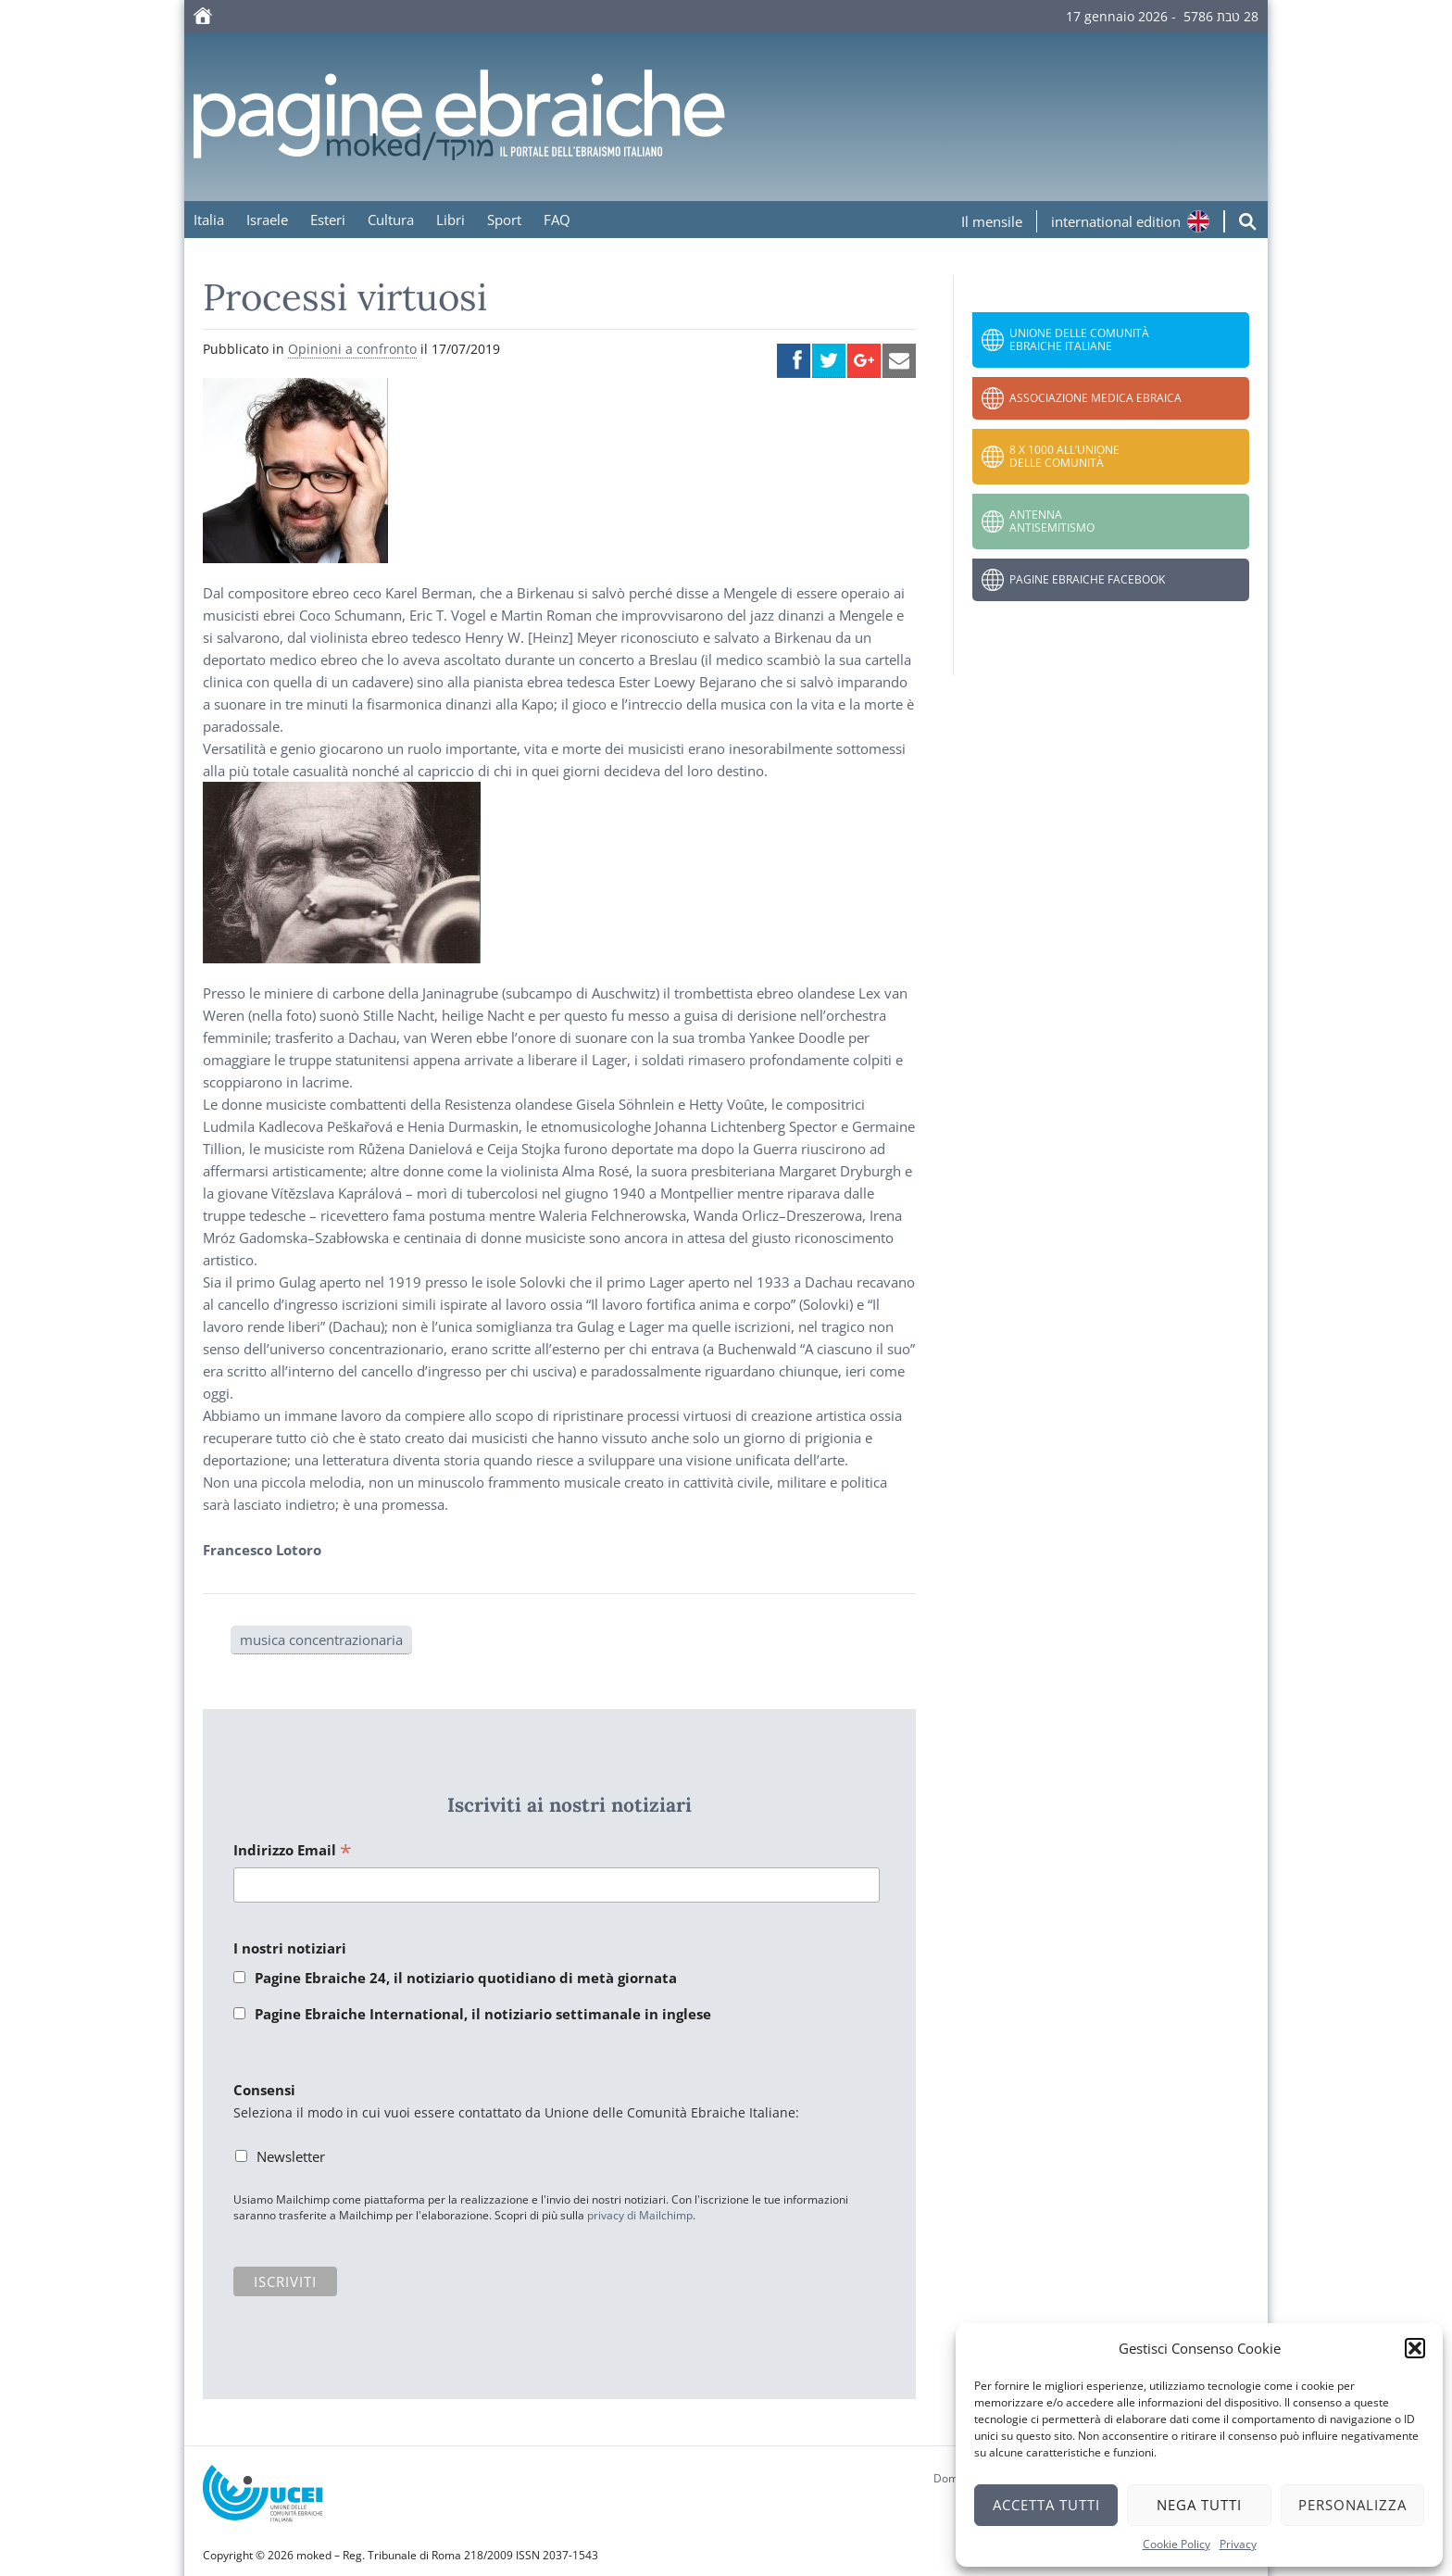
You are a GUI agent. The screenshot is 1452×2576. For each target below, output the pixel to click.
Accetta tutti (1046, 2504)
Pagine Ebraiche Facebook (1087, 579)
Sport (504, 219)
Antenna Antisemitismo (1052, 521)
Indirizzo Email (292, 1851)
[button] (1415, 2348)
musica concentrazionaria (321, 1639)
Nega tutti (1199, 2504)
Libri (450, 219)
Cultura (391, 219)
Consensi (264, 2089)
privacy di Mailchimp (640, 2215)
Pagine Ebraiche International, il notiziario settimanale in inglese (483, 2013)
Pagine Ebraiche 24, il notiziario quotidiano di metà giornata (466, 1977)
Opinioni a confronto (352, 349)
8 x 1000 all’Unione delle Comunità (1064, 456)
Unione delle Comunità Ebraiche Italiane (1079, 339)
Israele (267, 219)
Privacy (1238, 2544)
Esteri (327, 219)
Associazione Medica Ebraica (1095, 398)
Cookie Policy (1176, 2544)
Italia (209, 219)
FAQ (557, 219)
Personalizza (1352, 2504)
